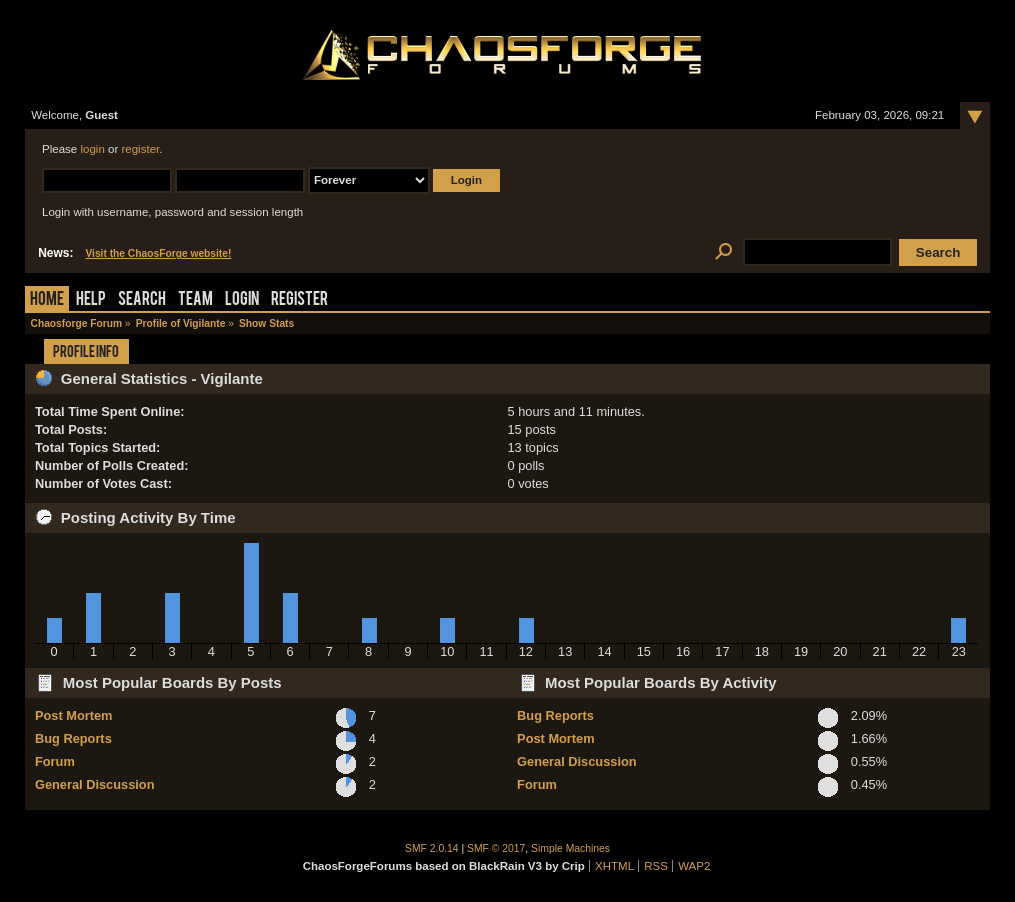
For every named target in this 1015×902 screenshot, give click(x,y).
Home (47, 300)
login (92, 149)
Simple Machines (570, 848)
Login (242, 300)
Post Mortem (74, 715)
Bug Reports (73, 738)
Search (142, 300)
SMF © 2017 (496, 848)
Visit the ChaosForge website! (158, 253)
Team (195, 300)
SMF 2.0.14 (432, 848)
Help (91, 300)
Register (299, 300)
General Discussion (94, 784)
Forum (55, 761)
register (140, 149)
